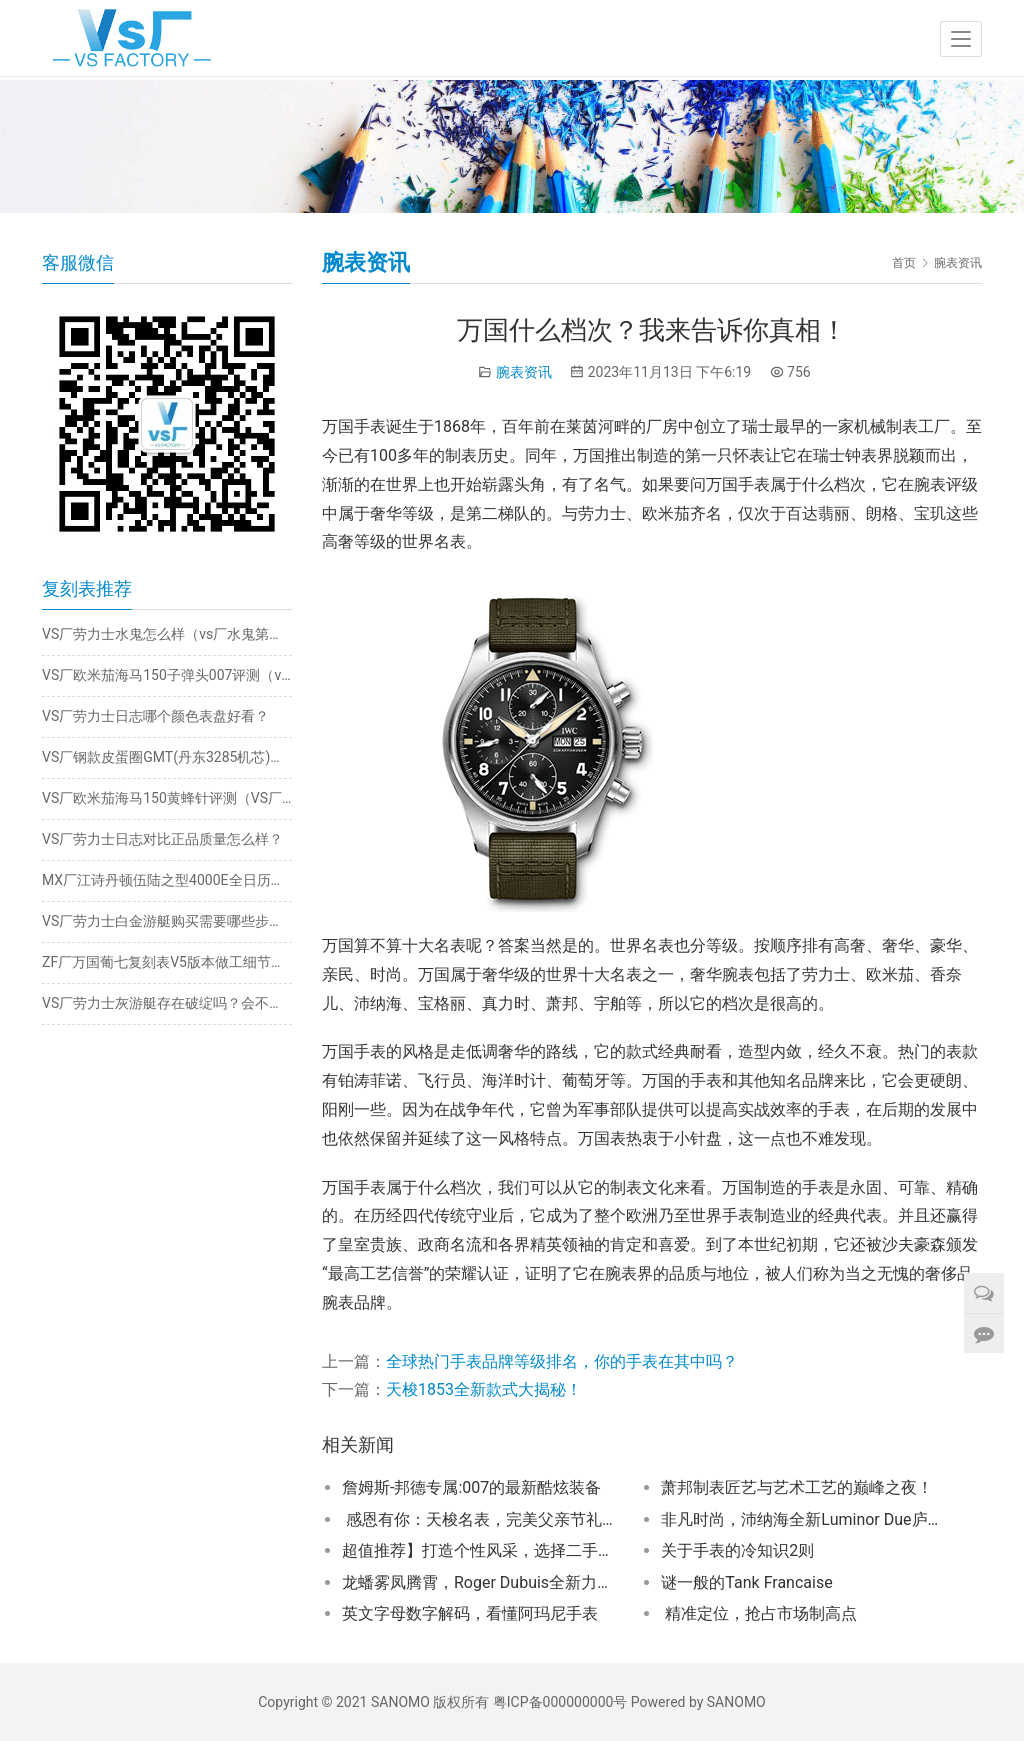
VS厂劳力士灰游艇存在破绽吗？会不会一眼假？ (167, 1003)
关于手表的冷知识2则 (737, 1550)
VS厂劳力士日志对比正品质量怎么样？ (162, 839)
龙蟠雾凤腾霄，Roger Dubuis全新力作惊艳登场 (482, 1582)
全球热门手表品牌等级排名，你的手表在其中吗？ (562, 1361)
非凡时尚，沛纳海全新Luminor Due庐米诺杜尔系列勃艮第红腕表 (801, 1519)
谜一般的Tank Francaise (746, 1582)
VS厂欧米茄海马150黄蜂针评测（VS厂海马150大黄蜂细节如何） (167, 798)
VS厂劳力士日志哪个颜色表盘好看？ (155, 716)
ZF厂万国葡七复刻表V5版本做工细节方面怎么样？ (167, 962)
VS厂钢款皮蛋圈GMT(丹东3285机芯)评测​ (167, 757)
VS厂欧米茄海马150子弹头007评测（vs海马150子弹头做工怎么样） (167, 675)
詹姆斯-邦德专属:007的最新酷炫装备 (471, 1487)
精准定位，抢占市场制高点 (759, 1613)
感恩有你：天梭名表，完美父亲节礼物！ (482, 1519)
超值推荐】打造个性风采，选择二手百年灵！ (482, 1550)
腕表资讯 (524, 372)
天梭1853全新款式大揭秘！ (484, 1389)
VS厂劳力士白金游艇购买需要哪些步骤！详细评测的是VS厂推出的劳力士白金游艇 (167, 921)
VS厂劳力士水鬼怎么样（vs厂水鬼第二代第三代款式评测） (167, 634)
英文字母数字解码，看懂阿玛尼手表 (470, 1613)
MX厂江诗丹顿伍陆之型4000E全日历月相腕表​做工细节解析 (167, 880)
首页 (904, 263)
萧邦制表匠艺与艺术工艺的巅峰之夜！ (797, 1487)
